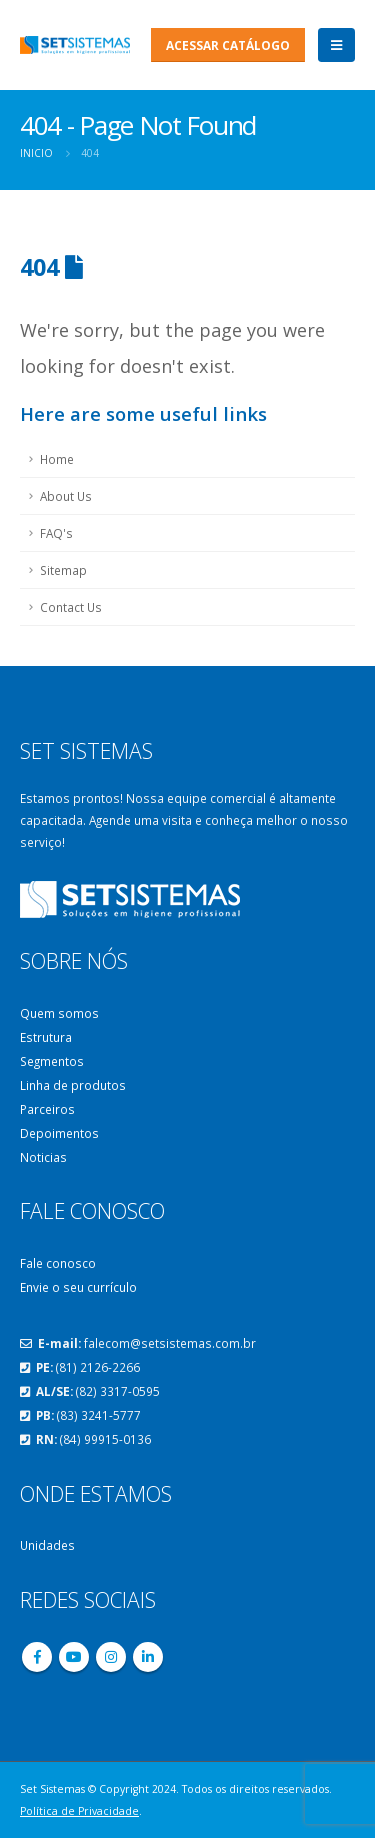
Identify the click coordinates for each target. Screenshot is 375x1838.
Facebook (37, 1657)
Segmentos (52, 1061)
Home (57, 459)
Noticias (43, 1157)
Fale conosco (58, 1263)
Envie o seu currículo (78, 1287)
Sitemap (63, 570)
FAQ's (56, 533)
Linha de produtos (73, 1085)
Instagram (111, 1657)
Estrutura (46, 1037)
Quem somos (59, 1013)
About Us (66, 496)
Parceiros (47, 1109)
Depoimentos (59, 1133)
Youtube (74, 1657)
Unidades (47, 1545)
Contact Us (71, 607)
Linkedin (148, 1657)
